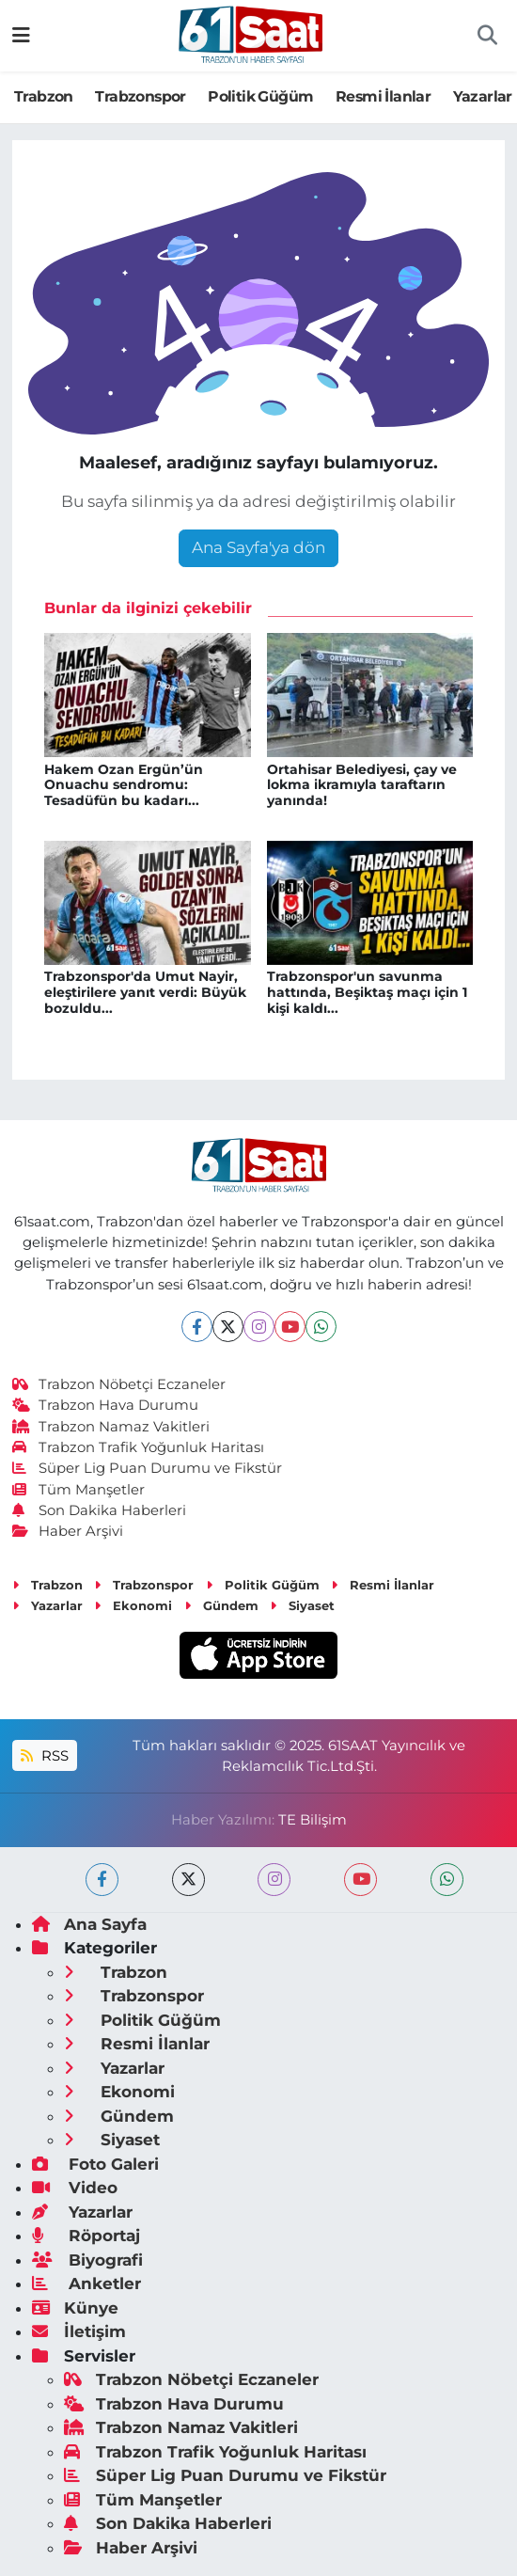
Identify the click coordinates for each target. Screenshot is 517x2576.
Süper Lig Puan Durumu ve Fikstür (147, 1468)
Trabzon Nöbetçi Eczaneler (119, 1384)
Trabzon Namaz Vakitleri (111, 1426)
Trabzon (43, 96)
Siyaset (302, 1605)
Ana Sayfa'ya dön (258, 547)
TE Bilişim (312, 1819)
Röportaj (86, 2235)
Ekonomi (133, 1605)
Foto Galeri (95, 2164)
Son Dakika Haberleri (99, 1510)
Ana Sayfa (89, 1924)
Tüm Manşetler (79, 1489)
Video (75, 2187)
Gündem (221, 1605)
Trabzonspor (140, 96)
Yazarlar (482, 96)
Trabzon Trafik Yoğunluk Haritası (138, 1447)
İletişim (79, 2331)
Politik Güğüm (260, 96)
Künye (75, 2308)
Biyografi (87, 2260)
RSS (44, 1755)
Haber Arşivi (68, 1531)
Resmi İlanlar (383, 96)
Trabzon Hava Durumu (105, 1405)
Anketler (86, 2283)
